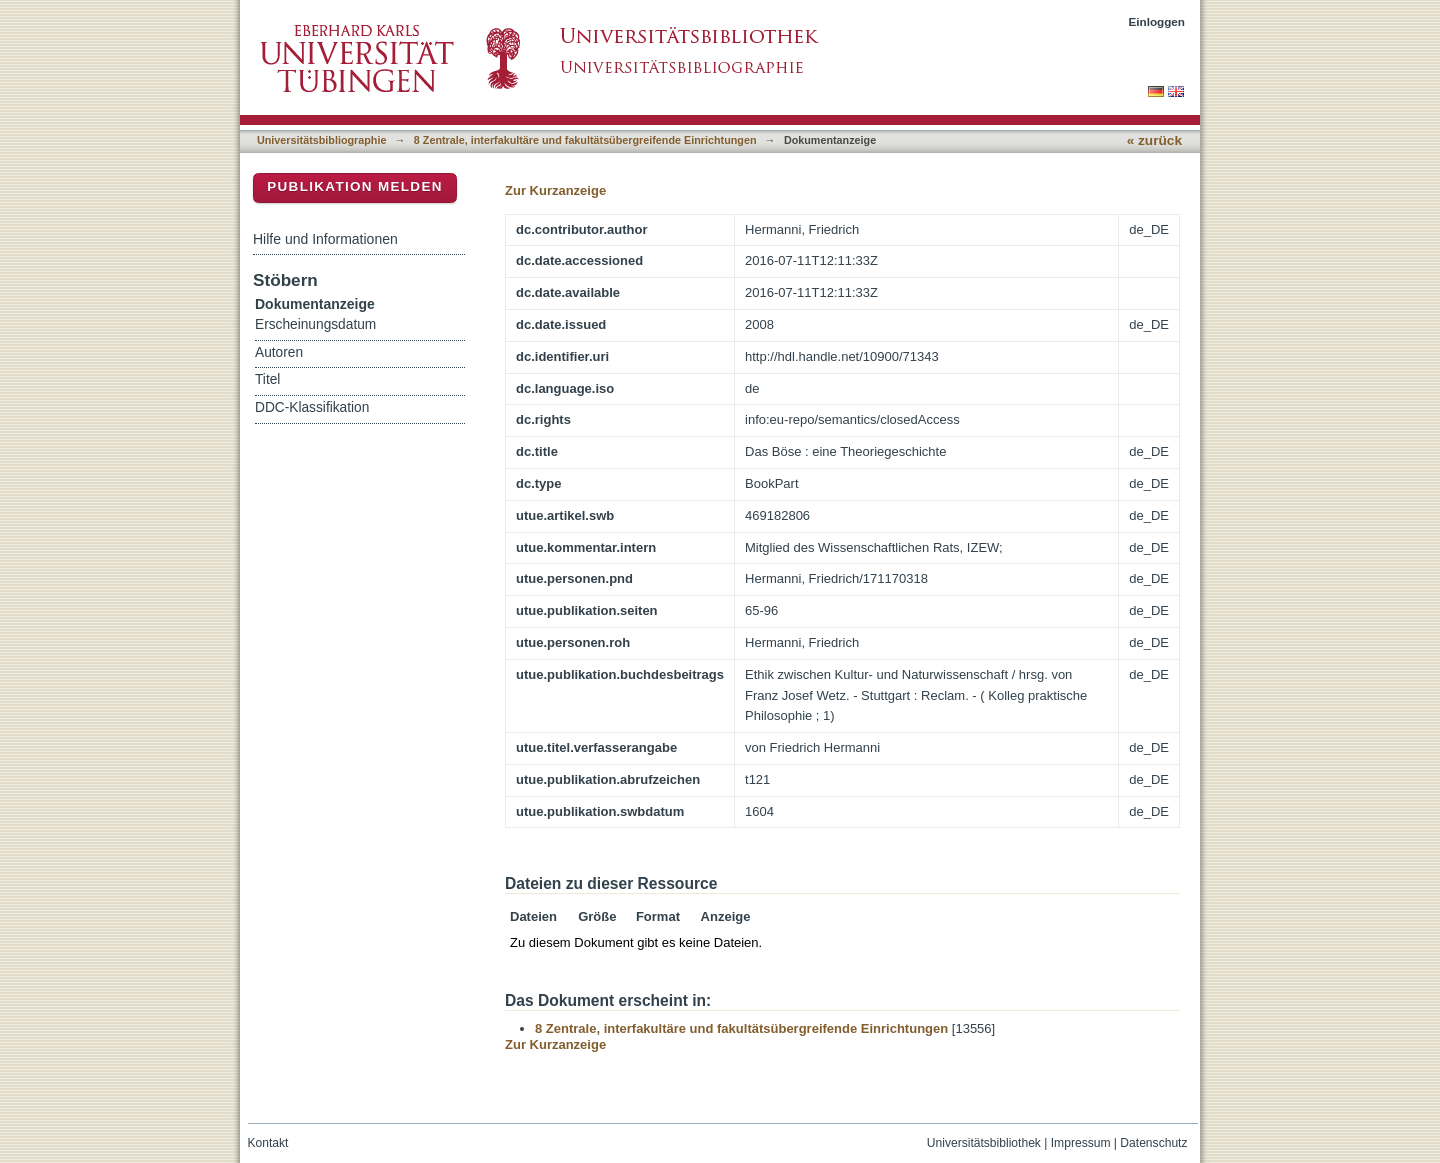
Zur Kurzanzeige (555, 190)
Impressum (1081, 1143)
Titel (267, 379)
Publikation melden (355, 186)
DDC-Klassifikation (312, 407)
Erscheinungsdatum (315, 324)
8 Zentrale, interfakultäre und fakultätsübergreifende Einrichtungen (585, 140)
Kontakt (268, 1143)
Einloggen (1157, 21)
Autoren (279, 352)
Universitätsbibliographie (321, 140)
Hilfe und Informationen (325, 239)
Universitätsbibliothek (984, 1143)
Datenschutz (1153, 1143)
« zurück (1154, 140)
